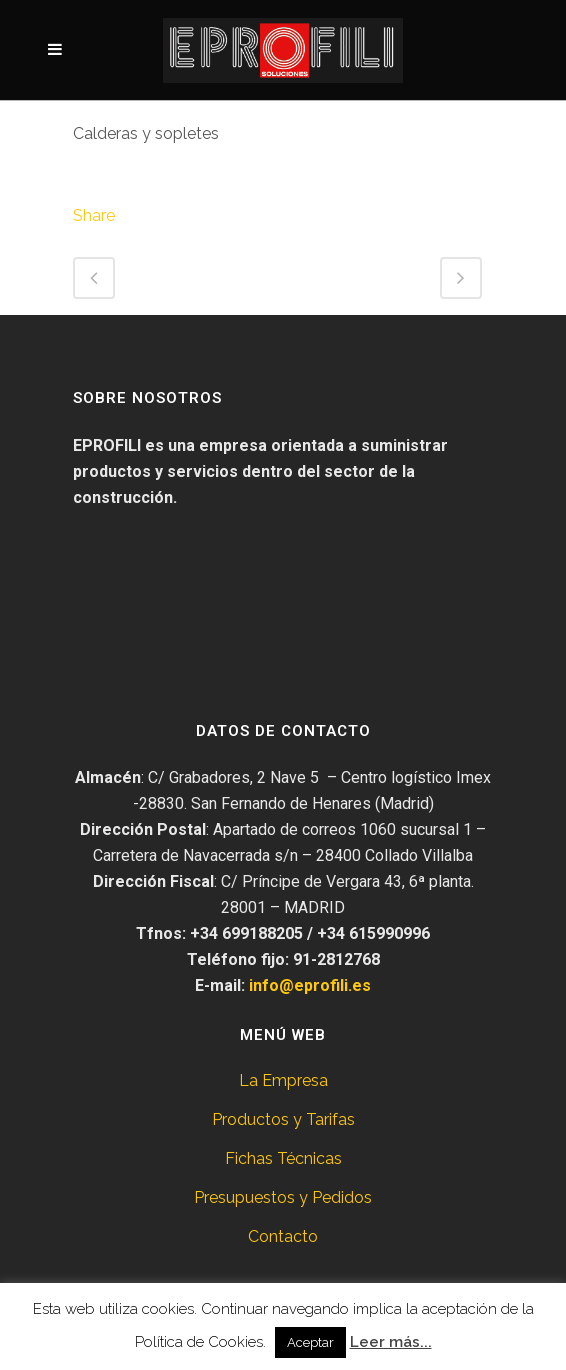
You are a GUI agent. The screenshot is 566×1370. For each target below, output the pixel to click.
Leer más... (391, 1342)
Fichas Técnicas (283, 1158)
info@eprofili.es (310, 985)
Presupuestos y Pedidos (283, 1197)
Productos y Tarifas (283, 1119)
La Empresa (283, 1080)
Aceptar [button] (310, 1342)
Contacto (283, 1236)
